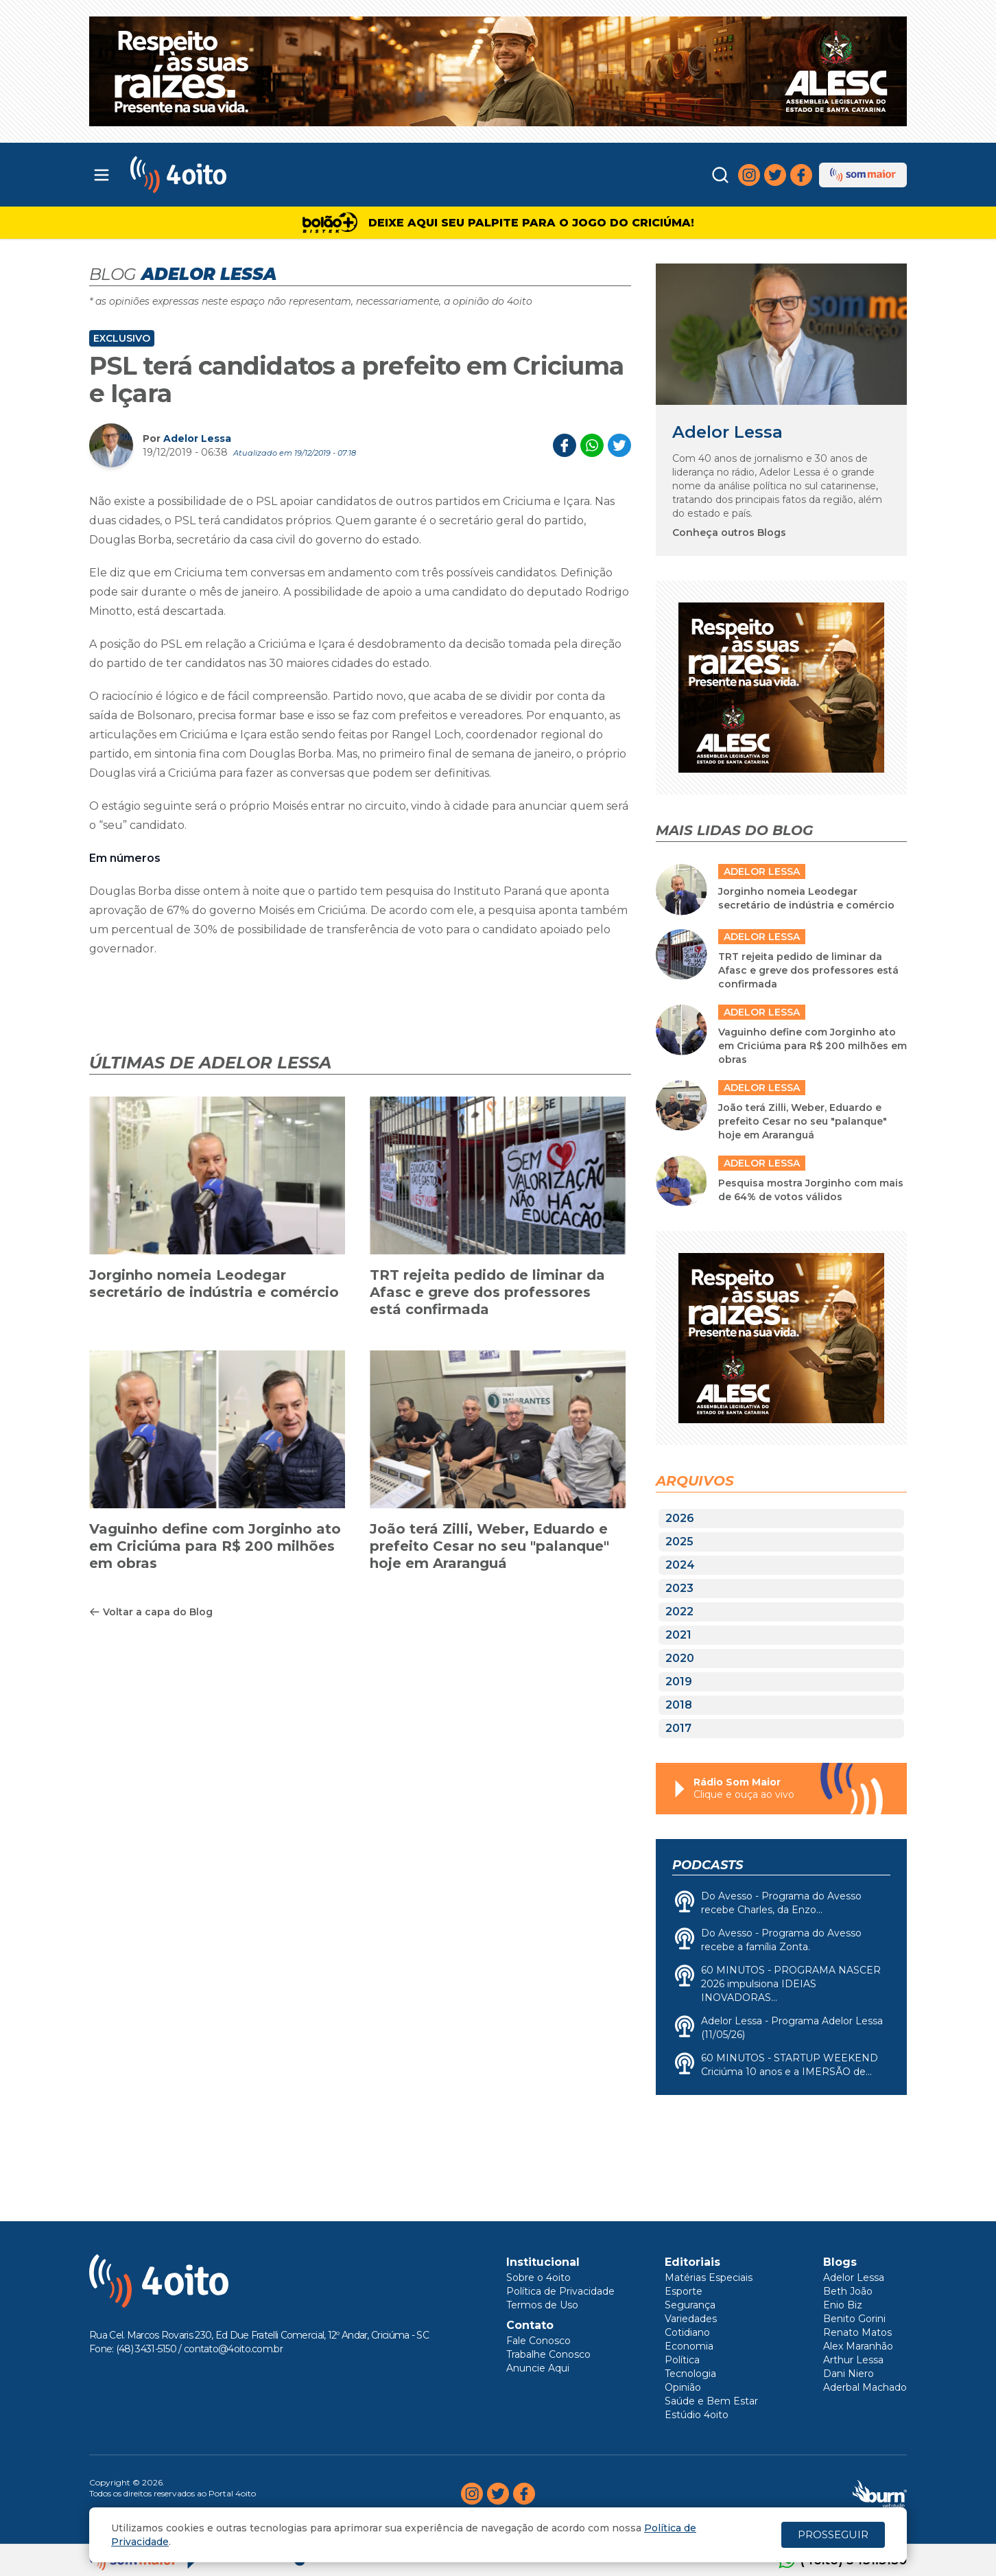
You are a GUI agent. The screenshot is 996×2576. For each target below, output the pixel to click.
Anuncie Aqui (537, 2368)
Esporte (683, 2291)
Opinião (683, 2387)
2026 (679, 1518)
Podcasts (707, 1865)
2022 (679, 1611)
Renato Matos (857, 2332)
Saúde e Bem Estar (711, 2401)
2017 (678, 1728)
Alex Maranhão (858, 2346)
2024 (680, 1564)
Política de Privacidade (560, 2291)
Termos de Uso (542, 2305)
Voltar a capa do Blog (151, 1612)
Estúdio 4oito (696, 2415)
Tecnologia (690, 2373)
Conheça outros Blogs (729, 532)
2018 (678, 1704)
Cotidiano (687, 2332)
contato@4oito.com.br (233, 2349)
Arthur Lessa (853, 2360)
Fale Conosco (538, 2340)
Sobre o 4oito (538, 2277)
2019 (678, 1681)
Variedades (691, 2318)
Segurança (690, 2305)
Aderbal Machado (865, 2387)
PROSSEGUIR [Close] (833, 2534)
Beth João (848, 2291)
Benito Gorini (854, 2318)
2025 (679, 1541)
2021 (678, 1634)
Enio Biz (842, 2305)
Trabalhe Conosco (548, 2354)
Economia (689, 2346)
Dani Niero (848, 2373)
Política (682, 2360)
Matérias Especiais (708, 2277)
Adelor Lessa (197, 438)
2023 (679, 1588)
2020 (679, 1658)
